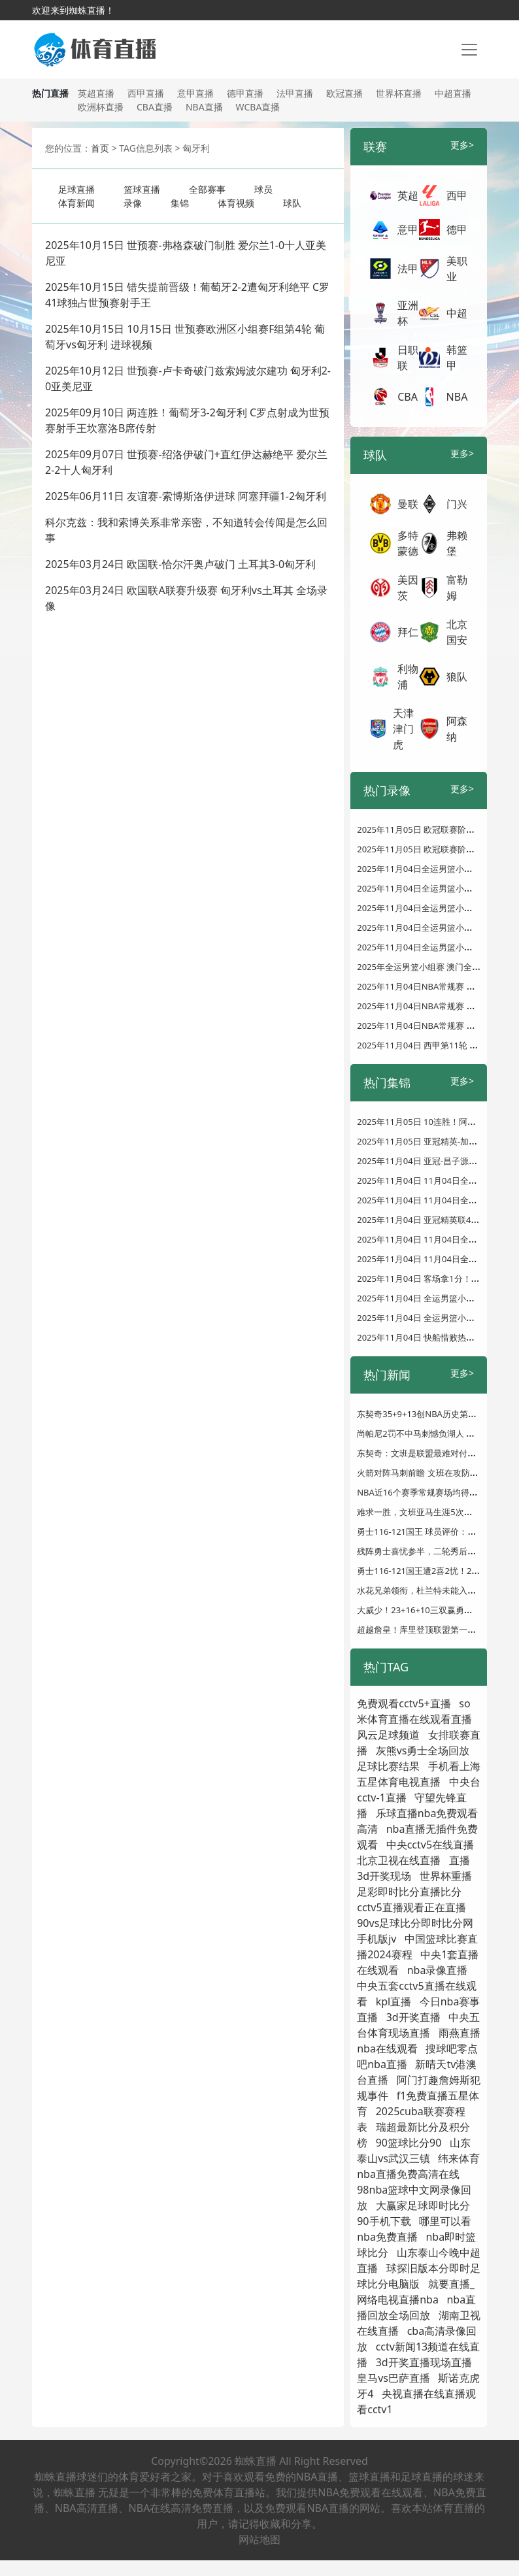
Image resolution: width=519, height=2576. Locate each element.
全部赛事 (207, 189)
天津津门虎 (403, 729)
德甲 (456, 229)
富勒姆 (456, 588)
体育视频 (236, 203)
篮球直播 (142, 189)
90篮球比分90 (409, 2142)
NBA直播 (204, 107)
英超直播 (96, 93)
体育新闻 (76, 203)
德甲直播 (245, 93)
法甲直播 (294, 93)
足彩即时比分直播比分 (409, 1891)
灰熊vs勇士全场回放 (423, 1750)
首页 (100, 148)
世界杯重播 (446, 1876)
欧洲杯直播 (101, 107)
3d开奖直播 (413, 2017)
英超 (407, 195)
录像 (133, 203)
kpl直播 (394, 2001)
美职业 (456, 269)
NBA (457, 397)
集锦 (180, 203)
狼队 (456, 676)
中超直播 (453, 93)
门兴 (456, 504)
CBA (407, 397)
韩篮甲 (456, 358)
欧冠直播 (344, 93)
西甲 (456, 195)
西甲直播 (145, 93)
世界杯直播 (399, 93)
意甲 (407, 229)
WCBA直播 (258, 107)
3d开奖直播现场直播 (424, 2362)
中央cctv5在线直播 (430, 1844)
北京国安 (456, 632)
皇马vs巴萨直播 (393, 2378)
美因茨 (407, 588)
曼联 (407, 504)
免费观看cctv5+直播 (404, 1703)
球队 (292, 203)
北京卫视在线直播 (399, 1860)
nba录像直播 (437, 1970)
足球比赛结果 (388, 1766)
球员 (263, 189)
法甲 (407, 268)
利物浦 (407, 676)
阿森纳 (456, 729)
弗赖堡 (456, 543)
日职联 (407, 358)
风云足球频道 (388, 1735)
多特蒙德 (407, 543)
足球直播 (76, 189)
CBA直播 (155, 107)
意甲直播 (195, 93)
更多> (462, 145)
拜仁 (407, 632)
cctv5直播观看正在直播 (411, 1907)
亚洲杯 (407, 313)
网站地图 (259, 2539)
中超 (456, 313)
